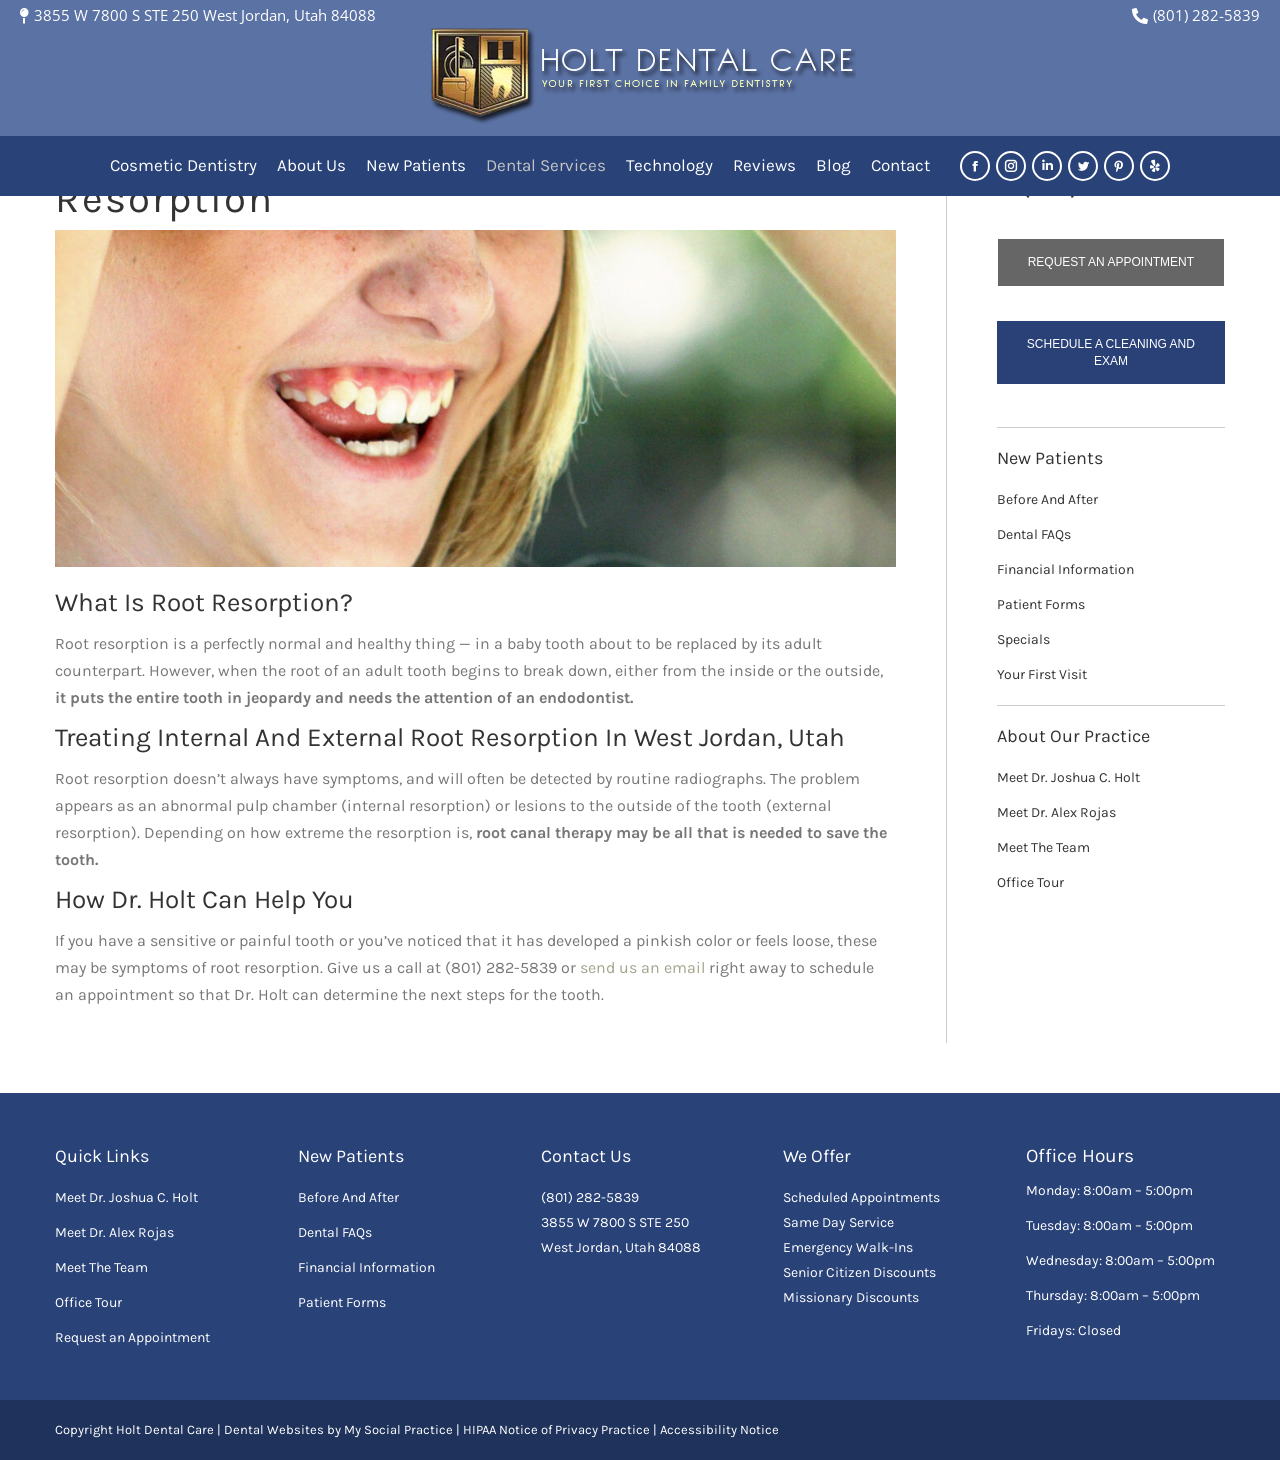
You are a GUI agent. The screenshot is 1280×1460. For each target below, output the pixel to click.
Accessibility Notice (719, 1429)
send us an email (642, 967)
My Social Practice (397, 1429)
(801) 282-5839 (1196, 15)
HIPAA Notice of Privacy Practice (556, 1429)
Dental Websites (274, 1429)
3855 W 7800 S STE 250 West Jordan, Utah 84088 (198, 15)
